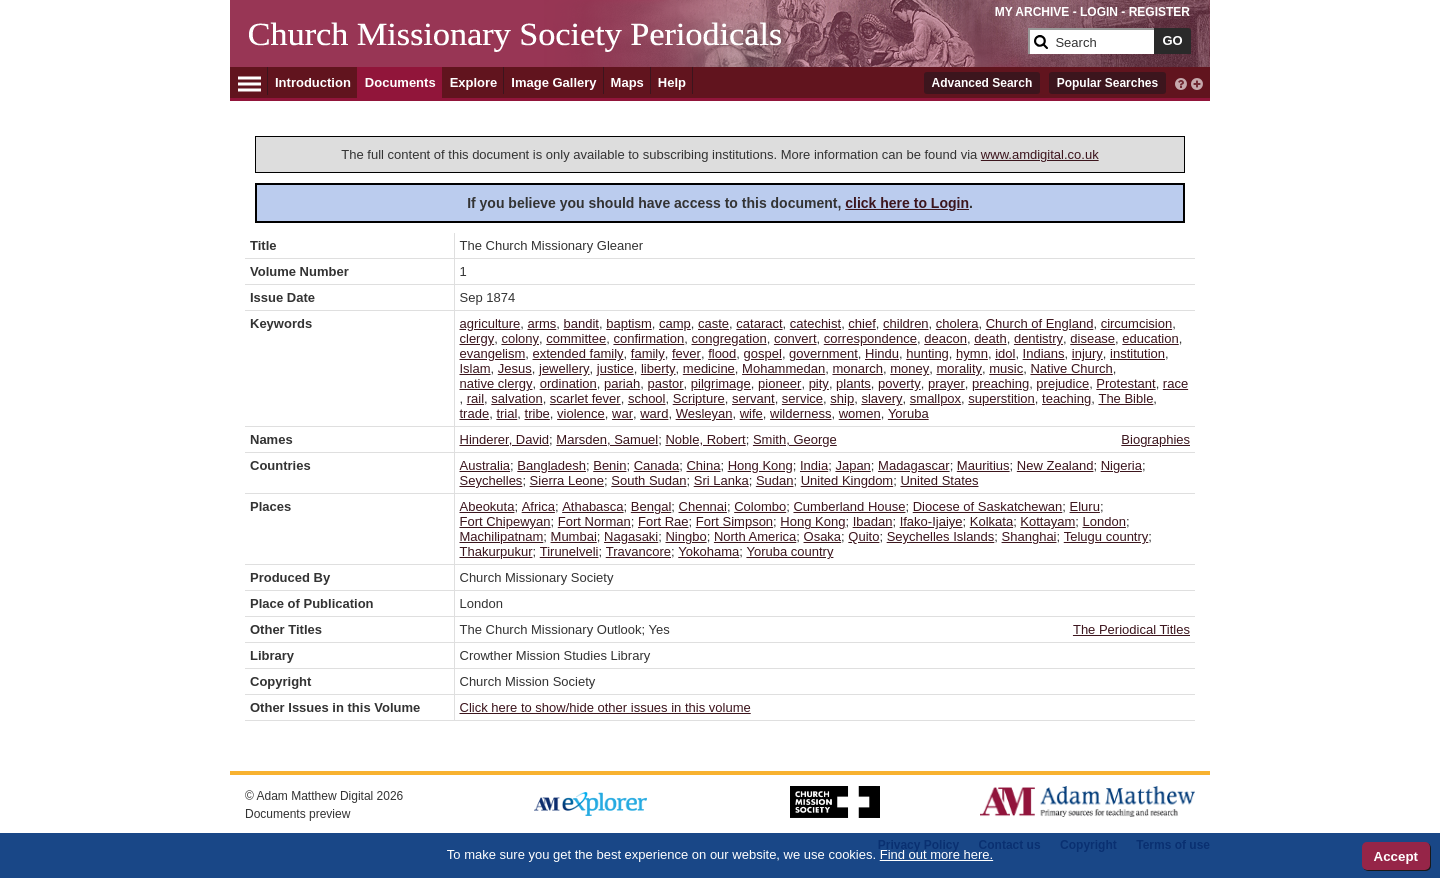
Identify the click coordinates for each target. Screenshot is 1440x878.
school (647, 398)
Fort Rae (663, 521)
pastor (665, 383)
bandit (581, 323)
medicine (709, 368)
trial (506, 413)
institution (1137, 353)
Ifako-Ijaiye (931, 521)
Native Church (1071, 368)
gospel (763, 353)
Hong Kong (760, 465)
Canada (657, 465)
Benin (609, 465)
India (814, 465)
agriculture (490, 323)
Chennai (703, 506)
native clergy (496, 383)
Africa (538, 506)
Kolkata (991, 521)
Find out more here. (936, 854)
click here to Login (907, 203)
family (648, 353)
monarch (857, 368)
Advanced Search (982, 83)
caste (713, 323)
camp (675, 323)
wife (751, 413)
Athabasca (592, 506)
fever (686, 353)
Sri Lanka (721, 480)
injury (1087, 353)
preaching (1000, 383)
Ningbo (685, 536)
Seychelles (491, 480)
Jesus (515, 368)
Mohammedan (783, 368)
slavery (881, 398)
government (823, 353)
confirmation (648, 338)
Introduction (313, 82)
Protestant (1125, 383)
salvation (516, 398)
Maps (627, 82)
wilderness (800, 413)
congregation (728, 338)
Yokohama (708, 551)
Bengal (651, 506)
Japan (852, 465)
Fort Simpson (734, 521)
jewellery (564, 368)
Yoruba (908, 413)
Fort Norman (594, 521)
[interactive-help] (1181, 82)
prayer (946, 383)
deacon (945, 338)
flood (722, 353)
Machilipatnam (502, 536)
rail (475, 398)
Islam (475, 368)
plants (853, 383)
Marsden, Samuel (607, 439)
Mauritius (983, 465)
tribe (537, 413)
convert (795, 338)
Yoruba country (789, 551)
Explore (474, 82)
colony (520, 338)
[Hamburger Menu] (249, 81)
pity (819, 383)
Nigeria (1121, 465)
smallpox (935, 398)
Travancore (638, 551)
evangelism (493, 353)
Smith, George (795, 439)
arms (541, 323)
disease (1092, 338)
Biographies (1155, 439)
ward (654, 413)
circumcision (1137, 323)
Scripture (699, 398)
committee (576, 338)
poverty (899, 383)
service (802, 398)
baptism (629, 323)
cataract (759, 323)
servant (753, 398)
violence (581, 413)
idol (1005, 353)
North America (755, 536)
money (909, 368)
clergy (477, 338)
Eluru (1085, 506)
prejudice (1062, 383)
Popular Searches (1107, 83)
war (622, 413)
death (990, 338)
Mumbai (574, 536)
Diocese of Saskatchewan (988, 506)
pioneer (779, 383)
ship (842, 398)
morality (960, 368)
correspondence (870, 338)
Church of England (1040, 323)
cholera (957, 323)
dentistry (1038, 338)
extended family (578, 353)
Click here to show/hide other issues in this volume (605, 707)
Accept (1396, 856)
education (1150, 338)
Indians (1044, 353)
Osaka (823, 536)
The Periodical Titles (1131, 629)
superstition (1001, 398)
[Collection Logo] (634, 49)
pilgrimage (721, 383)
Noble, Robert (705, 439)
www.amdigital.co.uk (1040, 154)
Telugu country (1106, 536)
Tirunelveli (569, 551)
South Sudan (648, 480)
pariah (622, 383)
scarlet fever (585, 398)
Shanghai (1029, 536)
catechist (815, 323)
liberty (658, 368)
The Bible (1125, 398)
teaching (1066, 398)
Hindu (882, 353)
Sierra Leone (567, 480)
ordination (568, 383)
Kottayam (1047, 521)
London (1104, 521)
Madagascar (914, 465)
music (1006, 368)
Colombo (760, 506)
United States (939, 480)
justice (615, 368)
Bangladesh (551, 465)
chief (861, 323)
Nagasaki (631, 536)
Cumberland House (849, 506)
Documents (400, 82)
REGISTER (1159, 12)
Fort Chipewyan (505, 521)
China (703, 465)
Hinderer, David (505, 439)
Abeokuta (487, 506)
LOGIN (1099, 12)
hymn (972, 353)
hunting (927, 353)
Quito (863, 536)
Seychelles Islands (941, 536)
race (1175, 383)
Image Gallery (553, 82)
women (860, 413)
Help (672, 82)
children (906, 323)
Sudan (775, 480)
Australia (485, 465)
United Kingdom (847, 480)
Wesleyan (704, 413)
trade (475, 413)
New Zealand (1055, 465)
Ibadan (873, 521)
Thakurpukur (496, 551)
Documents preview (297, 814)
